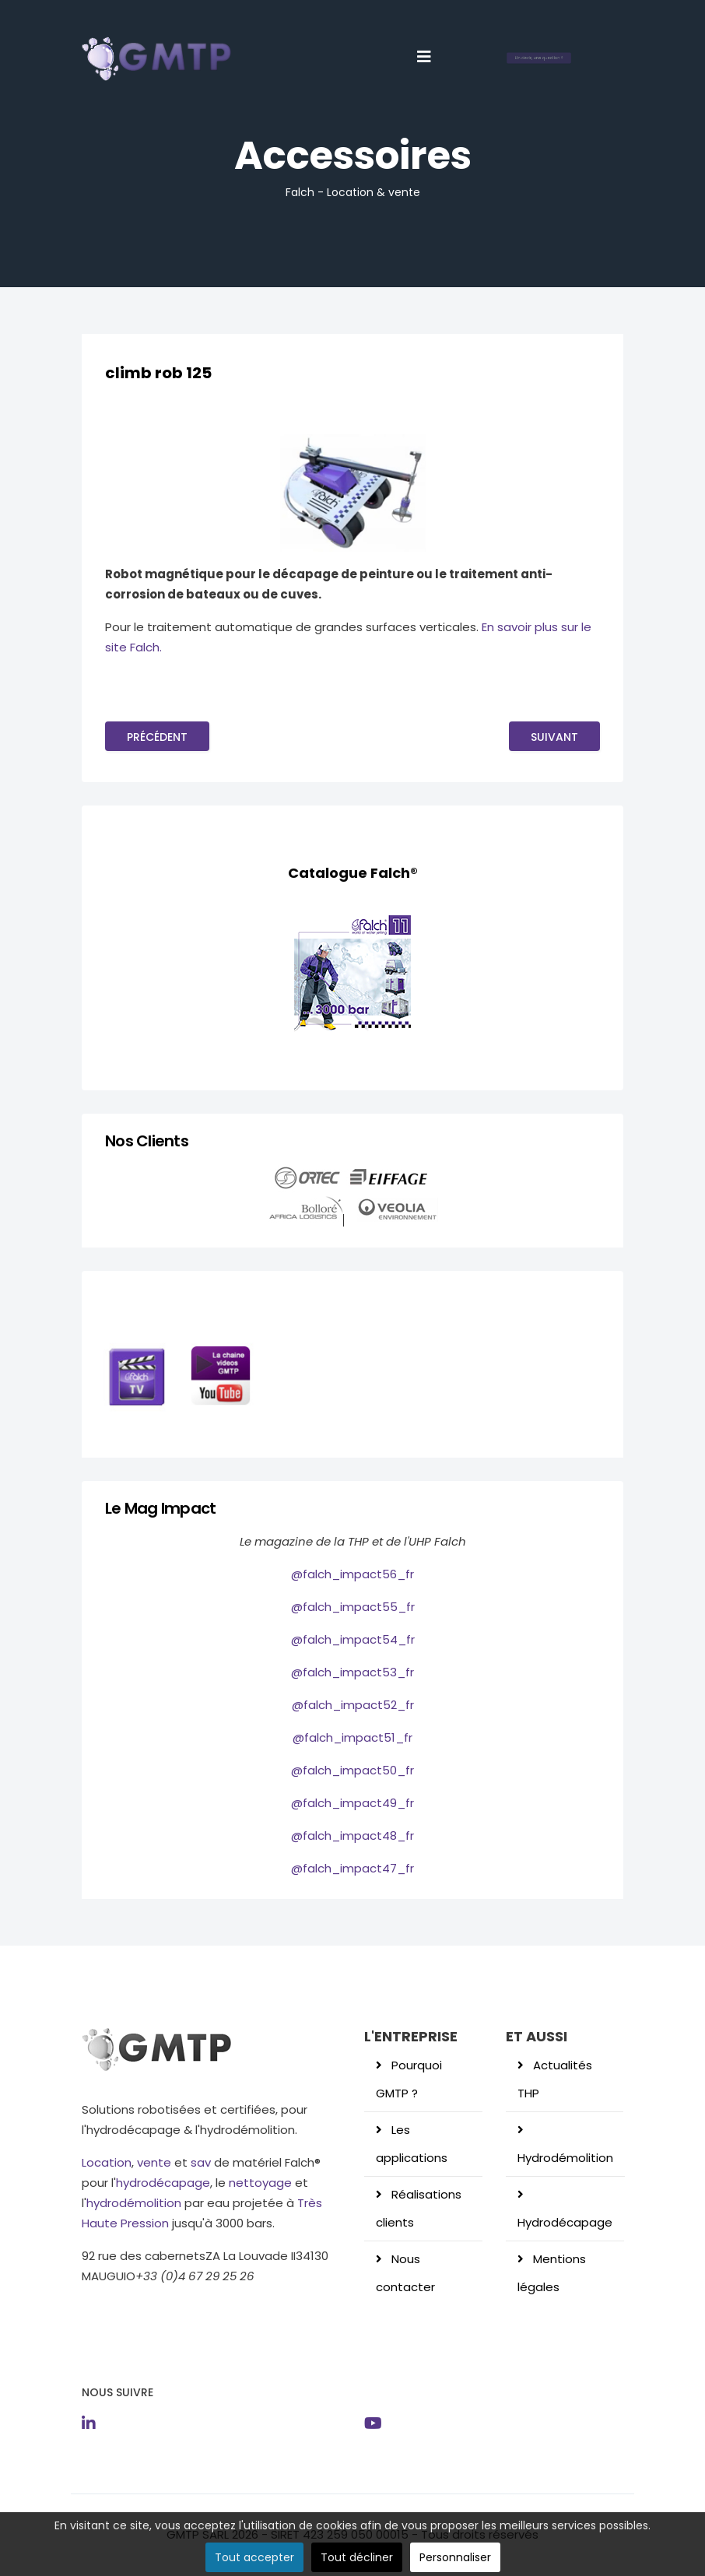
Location (107, 2162)
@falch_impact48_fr (352, 1835)
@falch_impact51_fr (352, 1737)
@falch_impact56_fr (352, 1574)
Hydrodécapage (564, 2222)
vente (152, 2162)
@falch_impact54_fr (353, 1639)
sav (201, 2162)
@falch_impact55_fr (353, 1607)
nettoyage (260, 2182)
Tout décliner (357, 2557)
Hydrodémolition (565, 2158)
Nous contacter (405, 2273)
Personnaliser (455, 2557)
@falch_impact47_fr (352, 1868)
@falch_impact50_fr (352, 1770)
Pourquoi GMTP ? (409, 2079)
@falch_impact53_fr (352, 1672)
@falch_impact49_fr (352, 1803)
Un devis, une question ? (538, 57)
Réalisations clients (418, 2208)
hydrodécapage (163, 2182)
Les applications (411, 2144)
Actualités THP (554, 2079)
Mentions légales (551, 2273)
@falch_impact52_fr (353, 1705)
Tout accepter (254, 2557)
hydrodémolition (133, 2203)
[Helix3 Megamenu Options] (424, 57)
